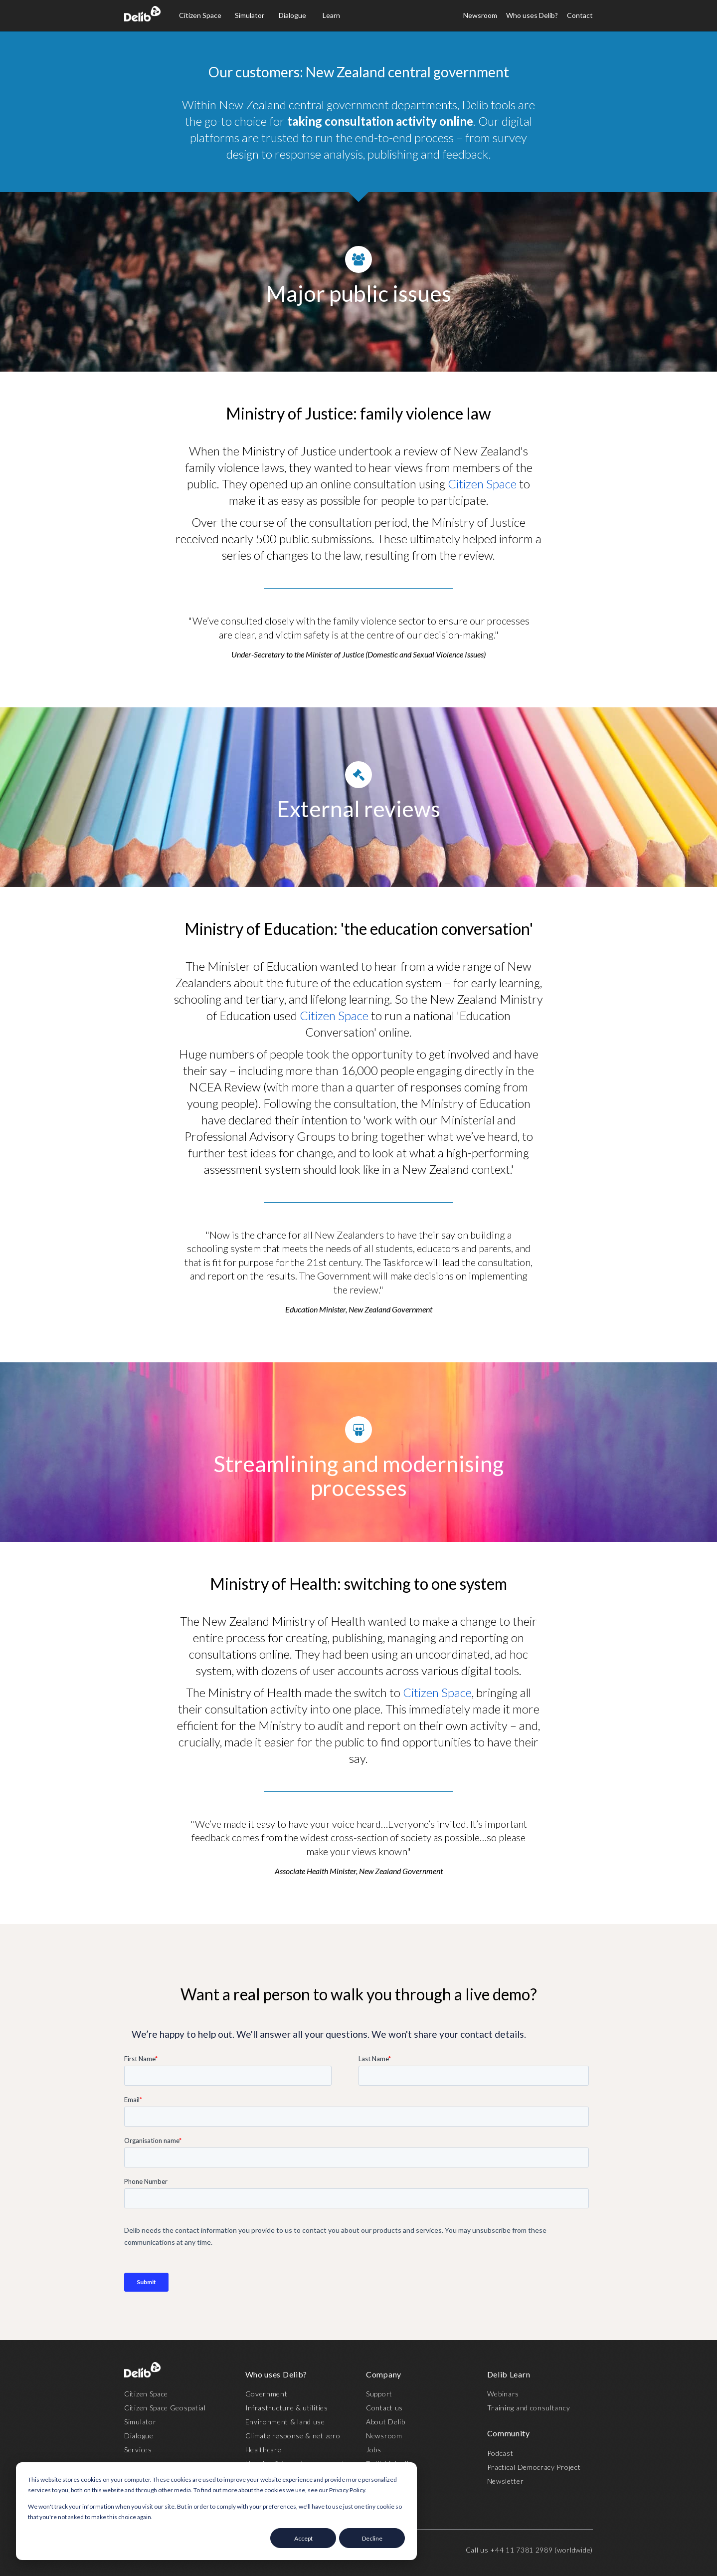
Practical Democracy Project (534, 2467)
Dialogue (292, 15)
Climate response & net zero (293, 2435)
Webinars (503, 2393)
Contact (580, 15)
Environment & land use (285, 2421)
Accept (303, 2538)
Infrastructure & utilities (286, 2407)
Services (138, 2449)
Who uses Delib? (532, 15)
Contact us (384, 2407)
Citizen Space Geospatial (165, 2407)
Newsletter (505, 2481)
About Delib (385, 2421)
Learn (331, 15)
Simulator (249, 15)
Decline (372, 2538)
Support (379, 2393)
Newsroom (480, 15)
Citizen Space (200, 15)
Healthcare (263, 2449)
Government (266, 2393)
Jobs (373, 2449)
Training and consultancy (528, 2407)
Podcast (500, 2453)
